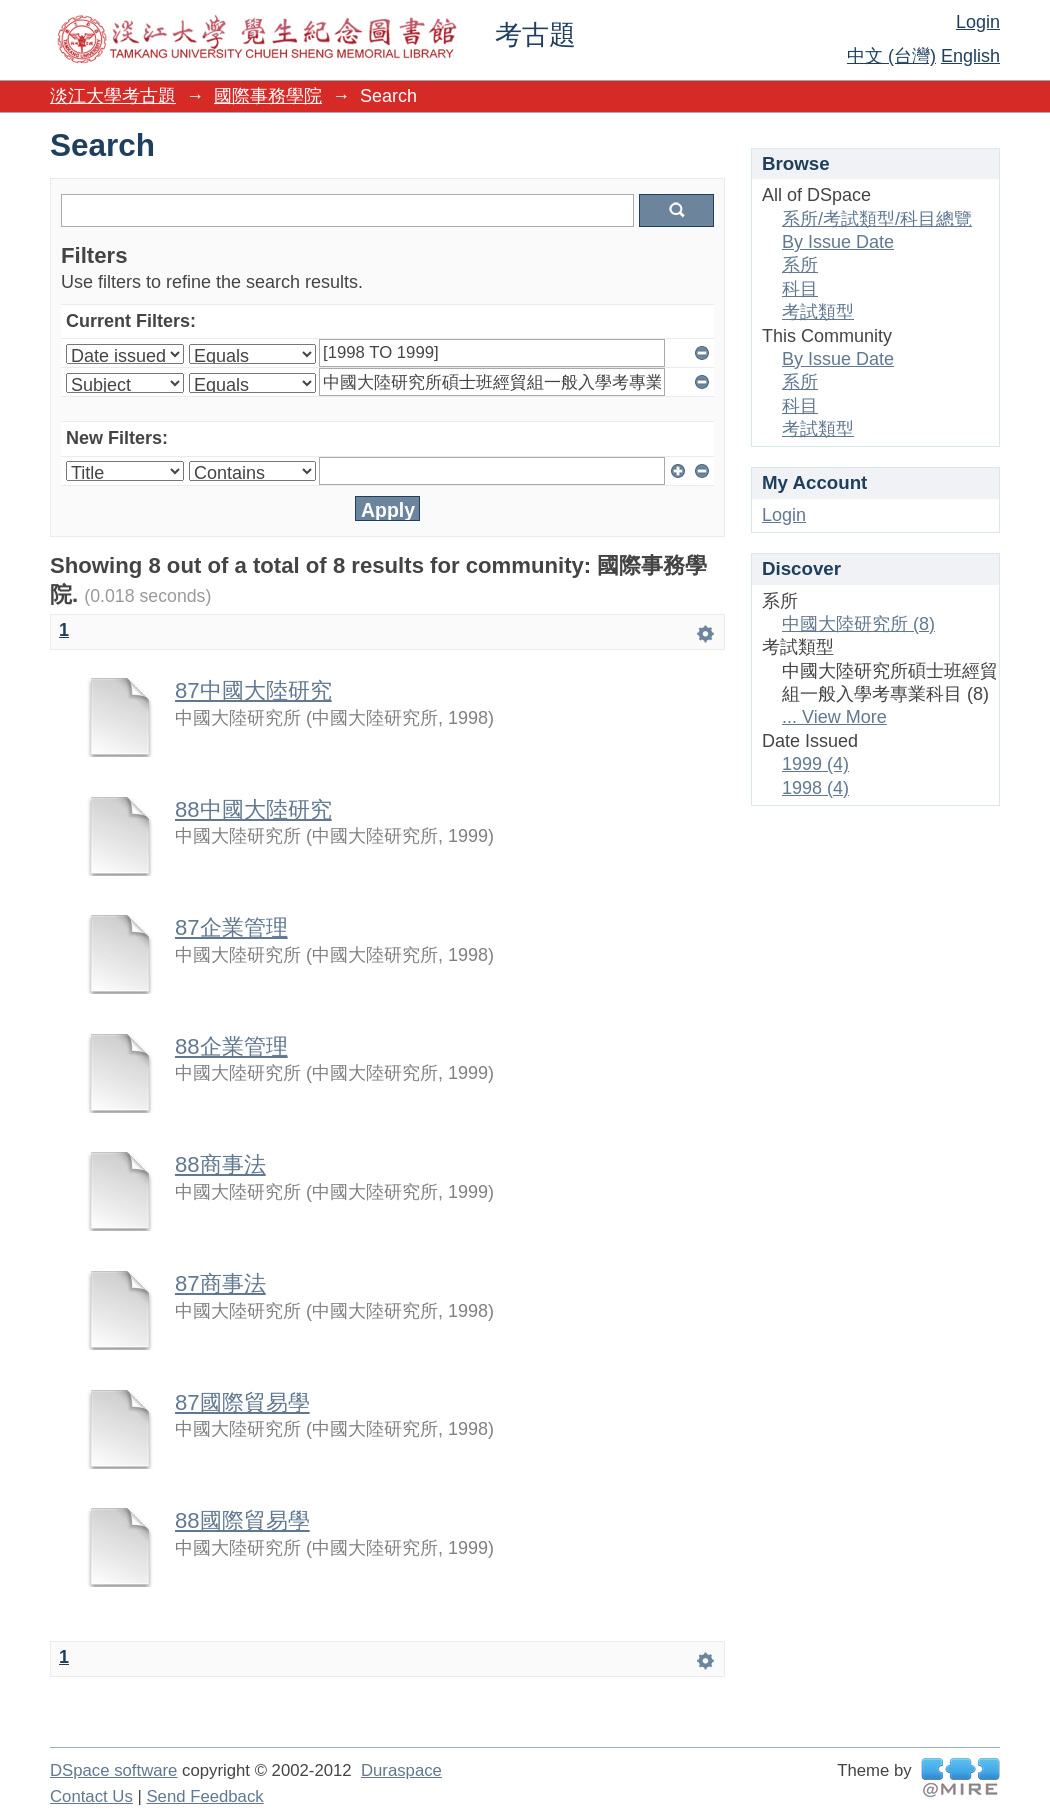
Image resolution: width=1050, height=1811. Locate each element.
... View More (834, 717)
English (970, 56)
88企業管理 (231, 1046)
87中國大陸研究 (253, 690)
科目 (800, 289)
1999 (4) (815, 764)
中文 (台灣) (891, 56)
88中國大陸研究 (253, 809)
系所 (800, 265)
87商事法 (220, 1283)
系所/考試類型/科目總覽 (877, 219)
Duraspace (401, 1770)
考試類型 (818, 312)
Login (978, 22)
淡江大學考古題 (113, 96)
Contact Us (91, 1796)
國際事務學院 (268, 96)
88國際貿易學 (242, 1520)
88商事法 (220, 1164)
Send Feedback (204, 1796)
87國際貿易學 (242, 1402)
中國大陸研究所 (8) (858, 624)
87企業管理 (231, 927)
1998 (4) (815, 788)
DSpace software (113, 1770)
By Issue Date (838, 242)
